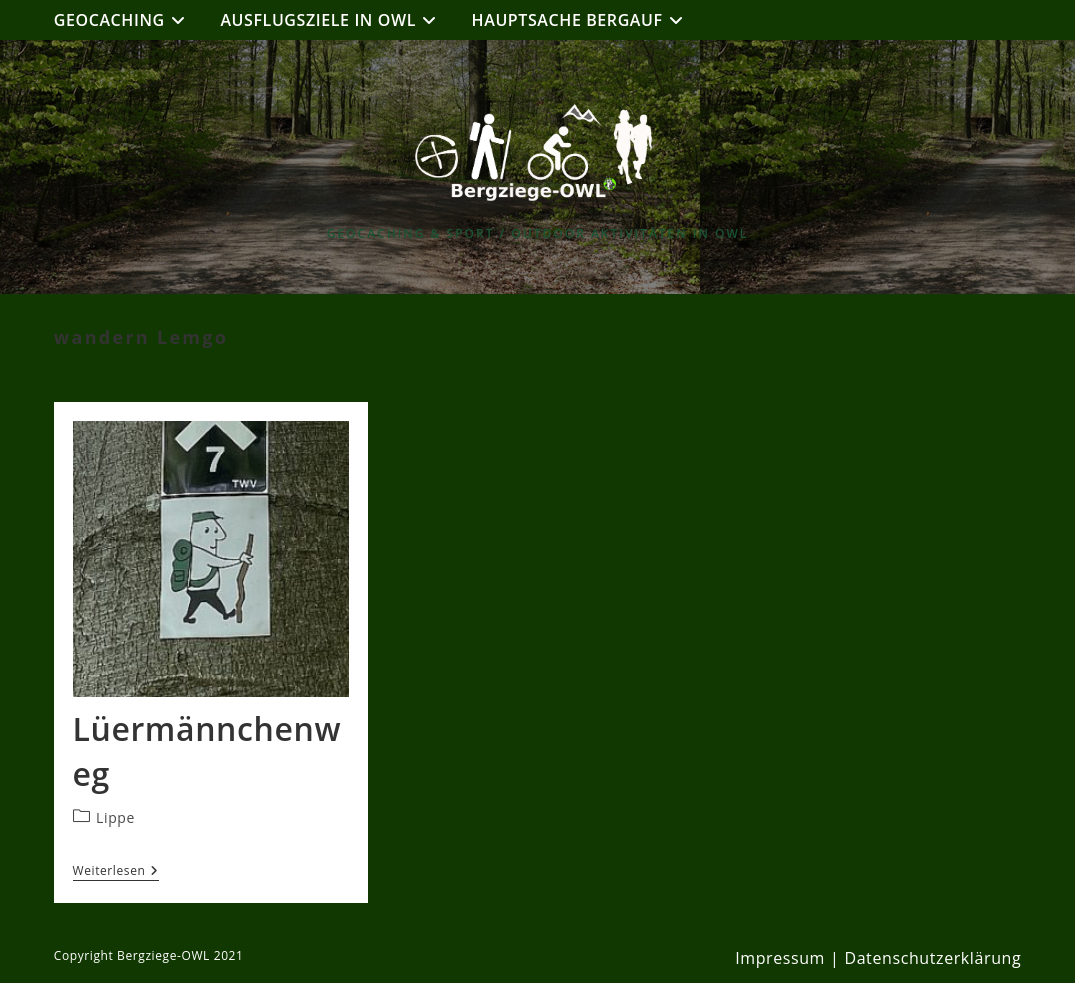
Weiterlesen (116, 872)
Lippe (115, 817)
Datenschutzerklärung (932, 958)
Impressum (780, 958)
